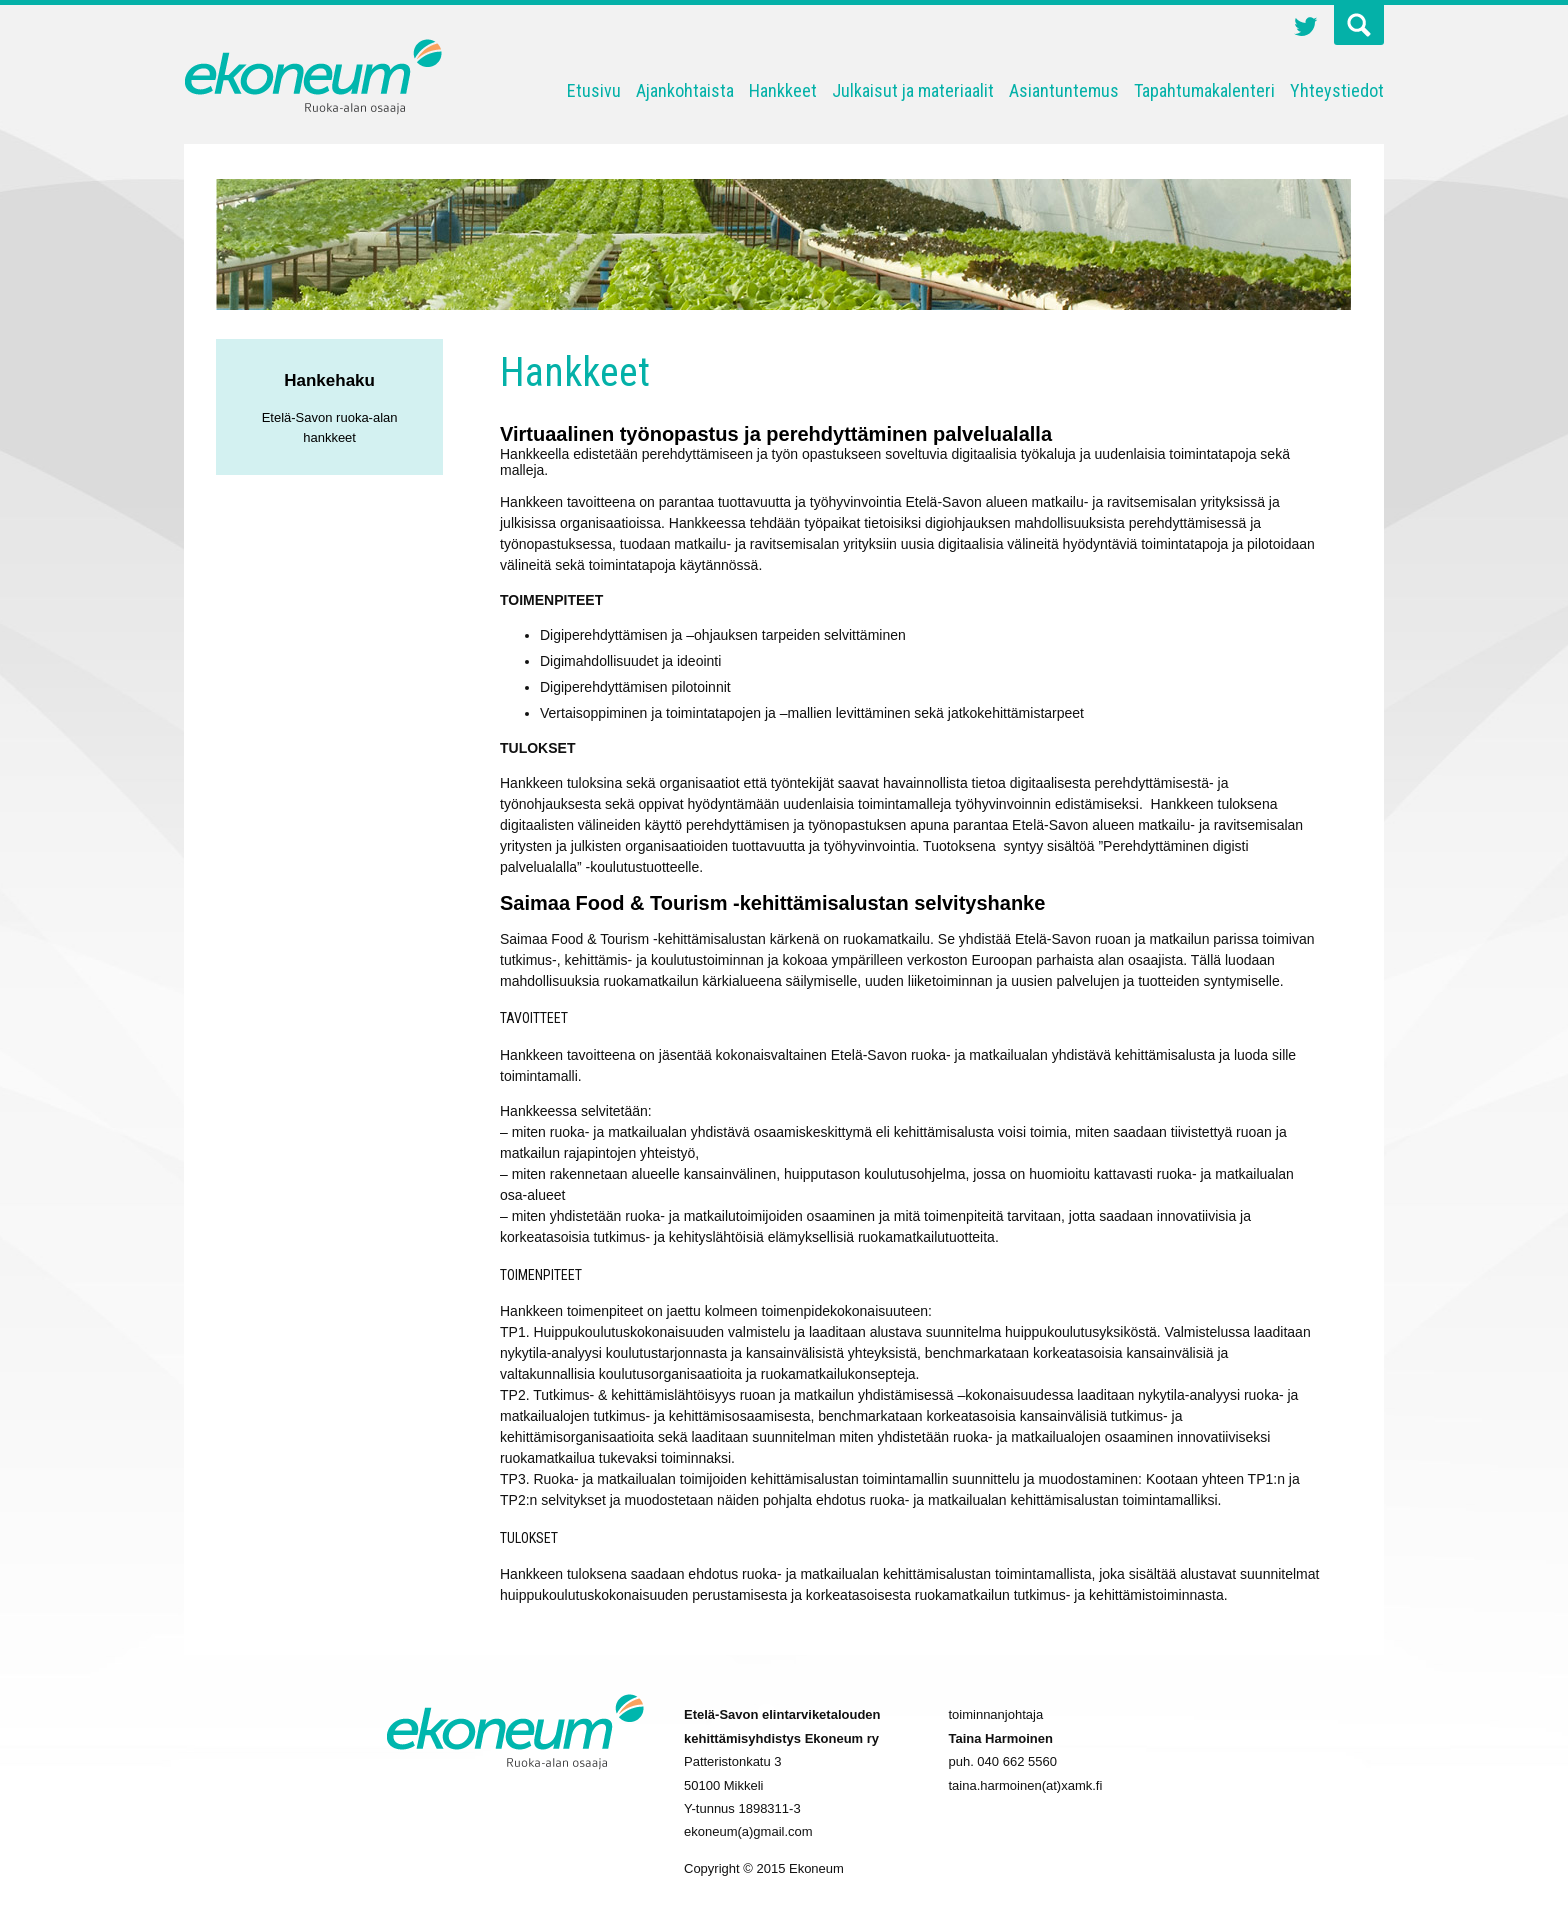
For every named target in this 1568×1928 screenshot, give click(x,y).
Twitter (1306, 29)
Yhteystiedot (1337, 90)
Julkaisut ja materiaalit (913, 90)
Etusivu (594, 90)
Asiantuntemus (1064, 90)
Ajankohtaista (685, 90)
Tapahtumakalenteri (1204, 90)
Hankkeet (783, 90)
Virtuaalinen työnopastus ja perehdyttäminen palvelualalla (776, 434)
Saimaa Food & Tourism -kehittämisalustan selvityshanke (772, 903)
